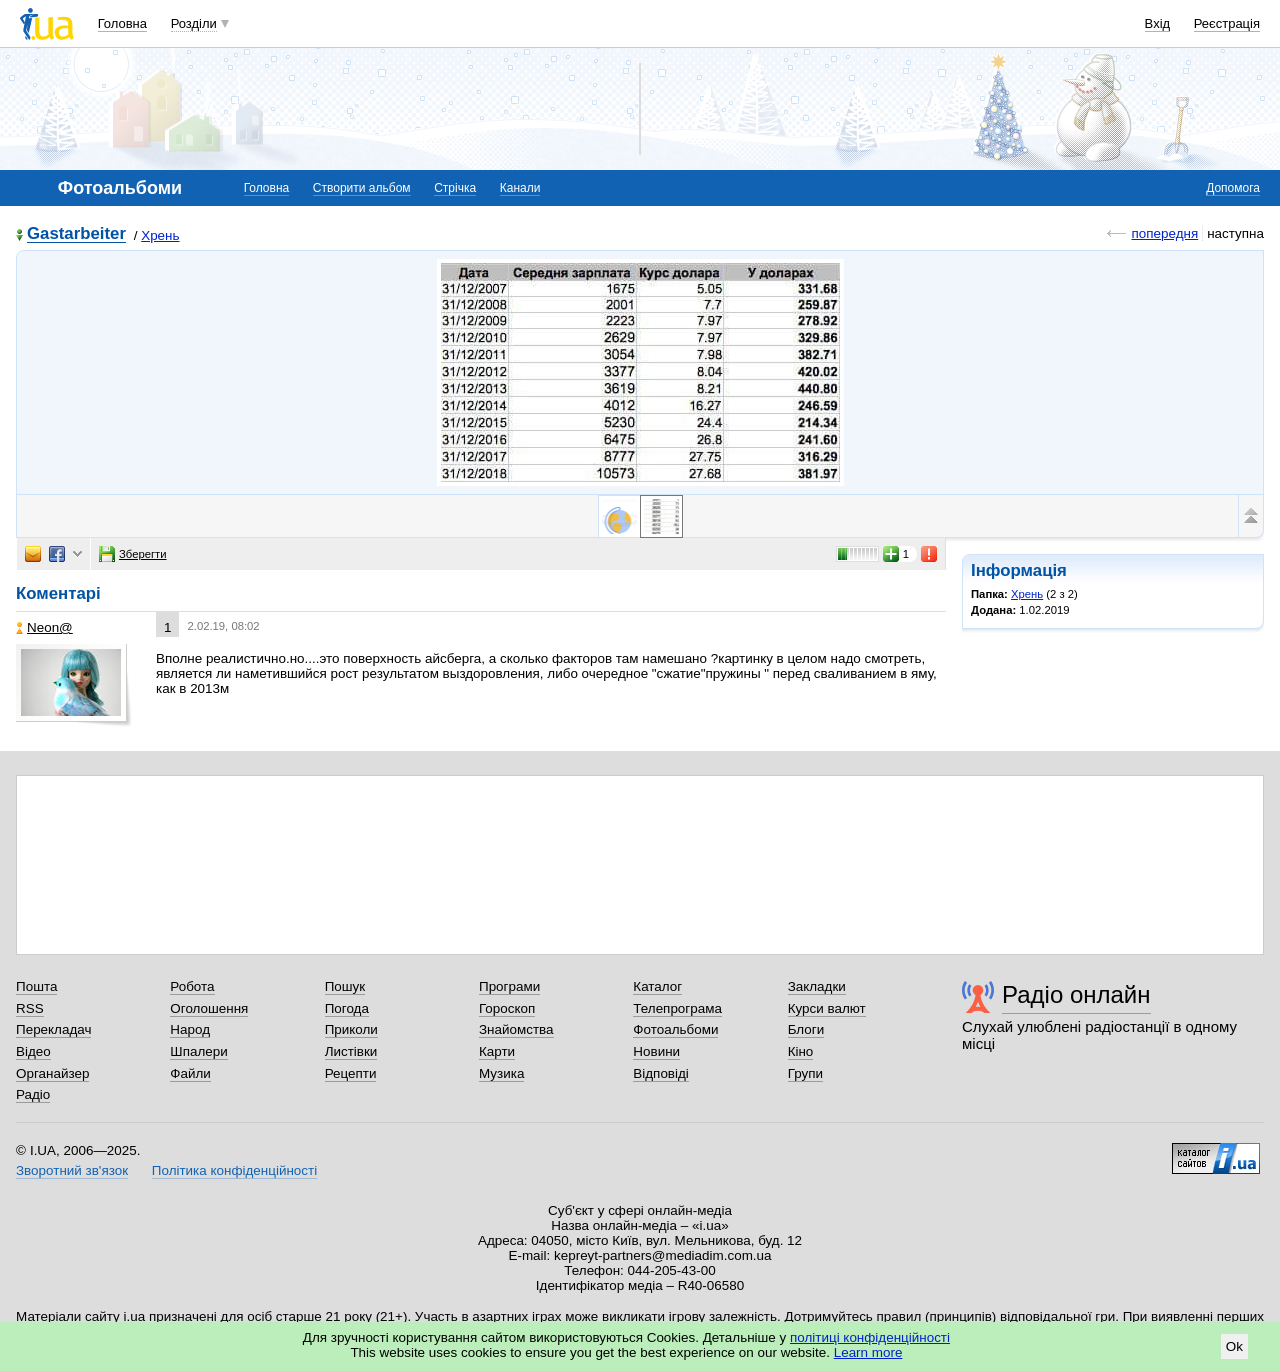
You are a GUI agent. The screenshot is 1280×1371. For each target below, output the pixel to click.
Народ (190, 1029)
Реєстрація (1227, 23)
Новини (656, 1051)
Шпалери (198, 1051)
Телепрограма (677, 1008)
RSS (30, 1008)
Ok (1234, 1346)
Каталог (657, 986)
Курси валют (827, 1008)
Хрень (160, 235)
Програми (509, 986)
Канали (520, 188)
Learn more (868, 1352)
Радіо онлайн (1076, 994)
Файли (190, 1073)
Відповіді (661, 1073)
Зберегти (133, 554)
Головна (122, 23)
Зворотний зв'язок (72, 1170)
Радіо (33, 1094)
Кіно (801, 1051)
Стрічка (455, 188)
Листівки (351, 1051)
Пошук (345, 986)
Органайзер (52, 1073)
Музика (501, 1073)
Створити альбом (362, 188)
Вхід (1158, 23)
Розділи (194, 23)
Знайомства (516, 1029)
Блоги (806, 1029)
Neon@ (44, 627)
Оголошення (209, 1008)
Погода (347, 1008)
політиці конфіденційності (870, 1337)
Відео (33, 1051)
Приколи (351, 1029)
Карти (497, 1051)
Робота (192, 986)
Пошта (36, 986)
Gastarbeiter (76, 234)
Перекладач (53, 1029)
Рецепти (351, 1073)
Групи (805, 1073)
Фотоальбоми (675, 1029)
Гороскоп (507, 1008)
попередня (1164, 233)
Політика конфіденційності (234, 1170)
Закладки (817, 986)
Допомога (1233, 188)
